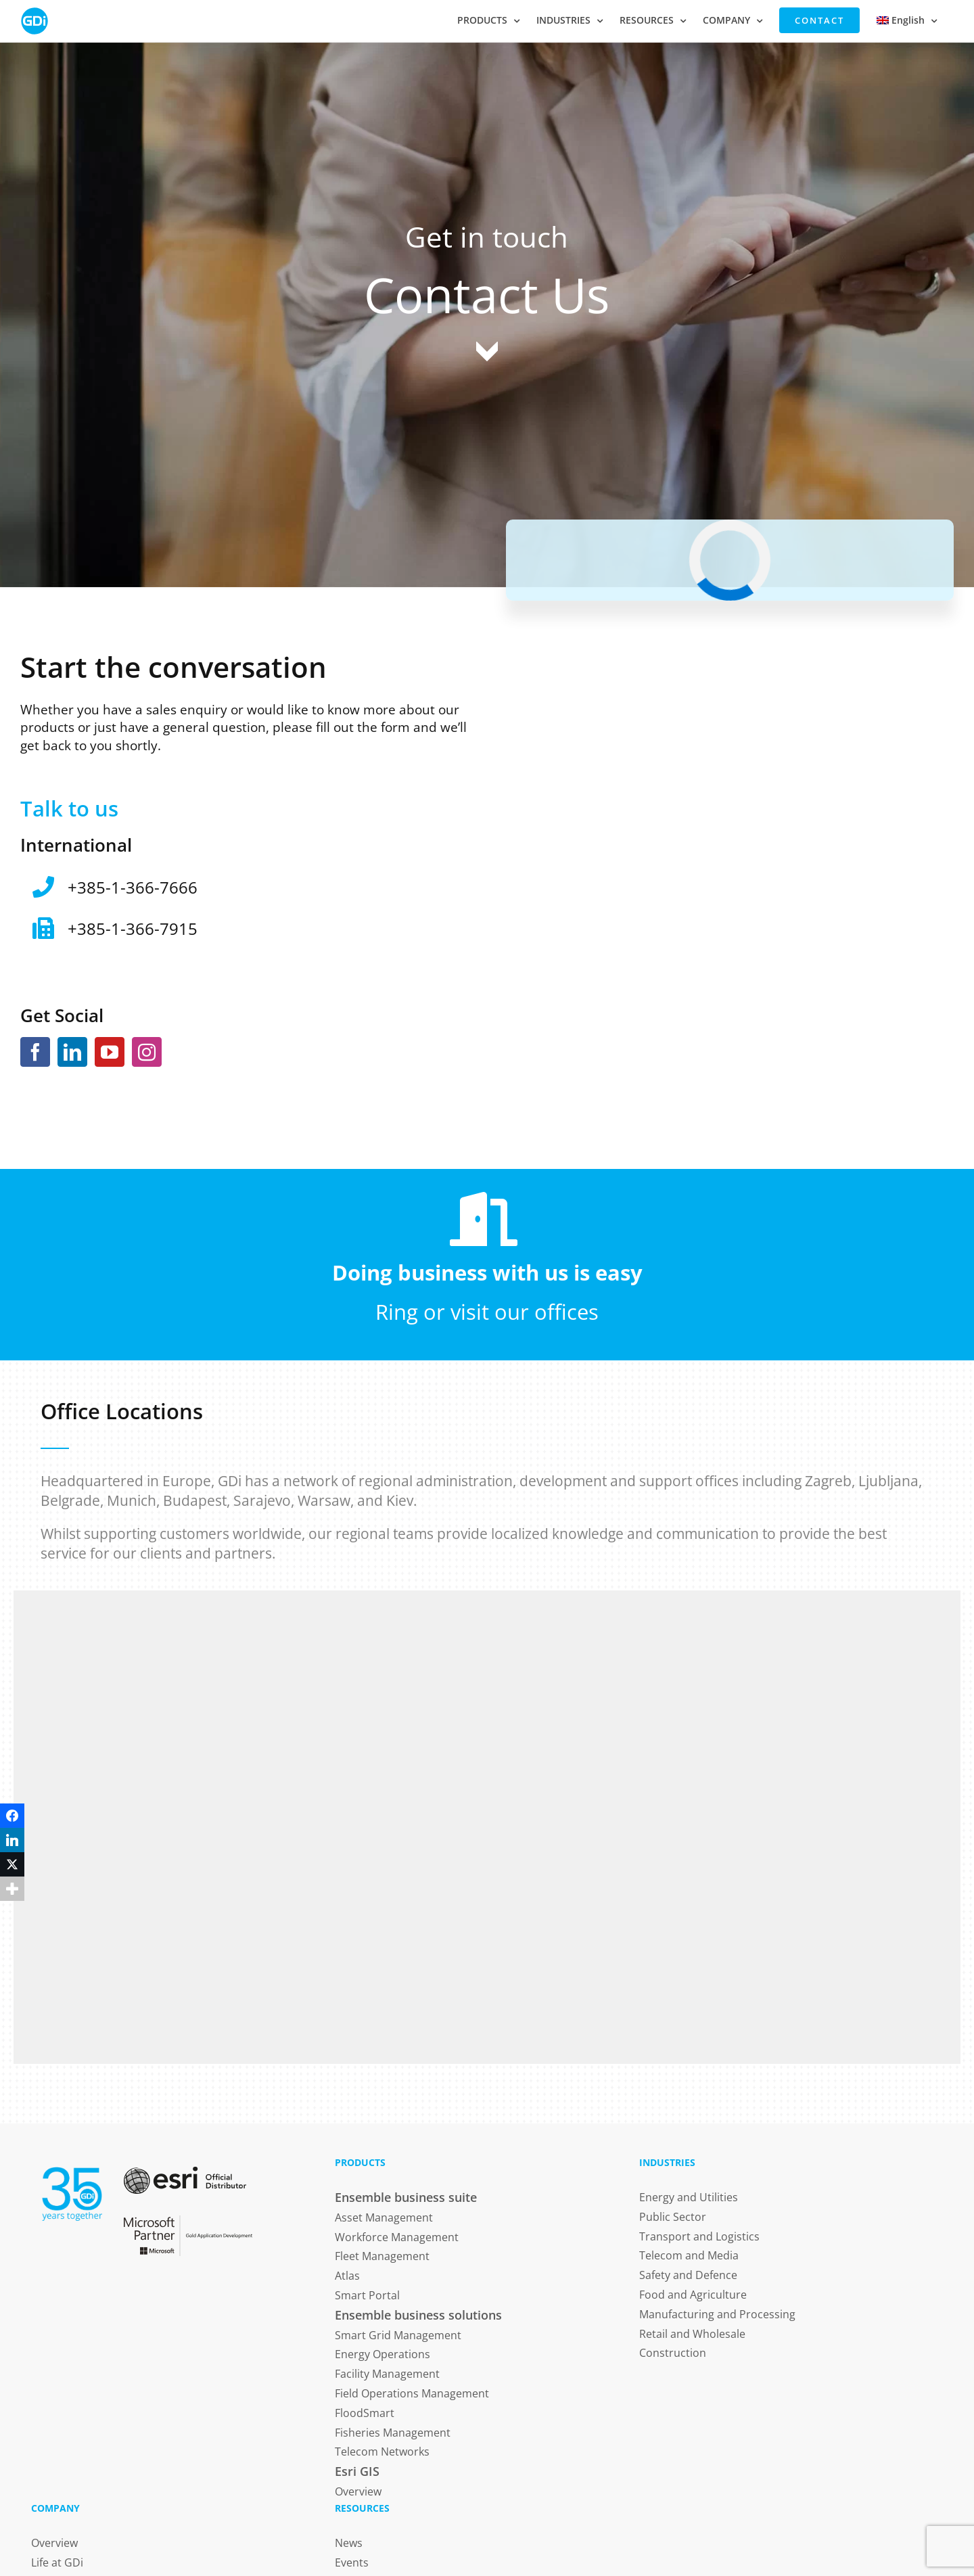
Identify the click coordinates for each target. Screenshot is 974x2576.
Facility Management (387, 2373)
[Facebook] (35, 1052)
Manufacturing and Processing (717, 2314)
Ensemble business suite (406, 2197)
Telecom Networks (382, 2451)
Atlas (347, 2275)
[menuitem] (907, 20)
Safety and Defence (688, 2275)
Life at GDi (57, 2562)
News (349, 2542)
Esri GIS (357, 2471)
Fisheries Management (392, 2432)
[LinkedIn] (72, 1052)
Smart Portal (367, 2295)
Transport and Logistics (699, 2236)
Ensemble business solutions (418, 2315)
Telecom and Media (689, 2255)
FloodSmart (364, 2413)
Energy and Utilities (688, 2197)
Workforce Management (397, 2237)
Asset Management (384, 2217)
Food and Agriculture (693, 2294)
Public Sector (672, 2216)
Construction (672, 2352)
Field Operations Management (412, 2393)
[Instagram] (147, 1052)
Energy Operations (382, 2354)
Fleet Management (382, 2256)
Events (352, 2562)
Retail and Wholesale (692, 2333)
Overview (358, 2491)
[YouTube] (109, 1052)
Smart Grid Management (398, 2335)
